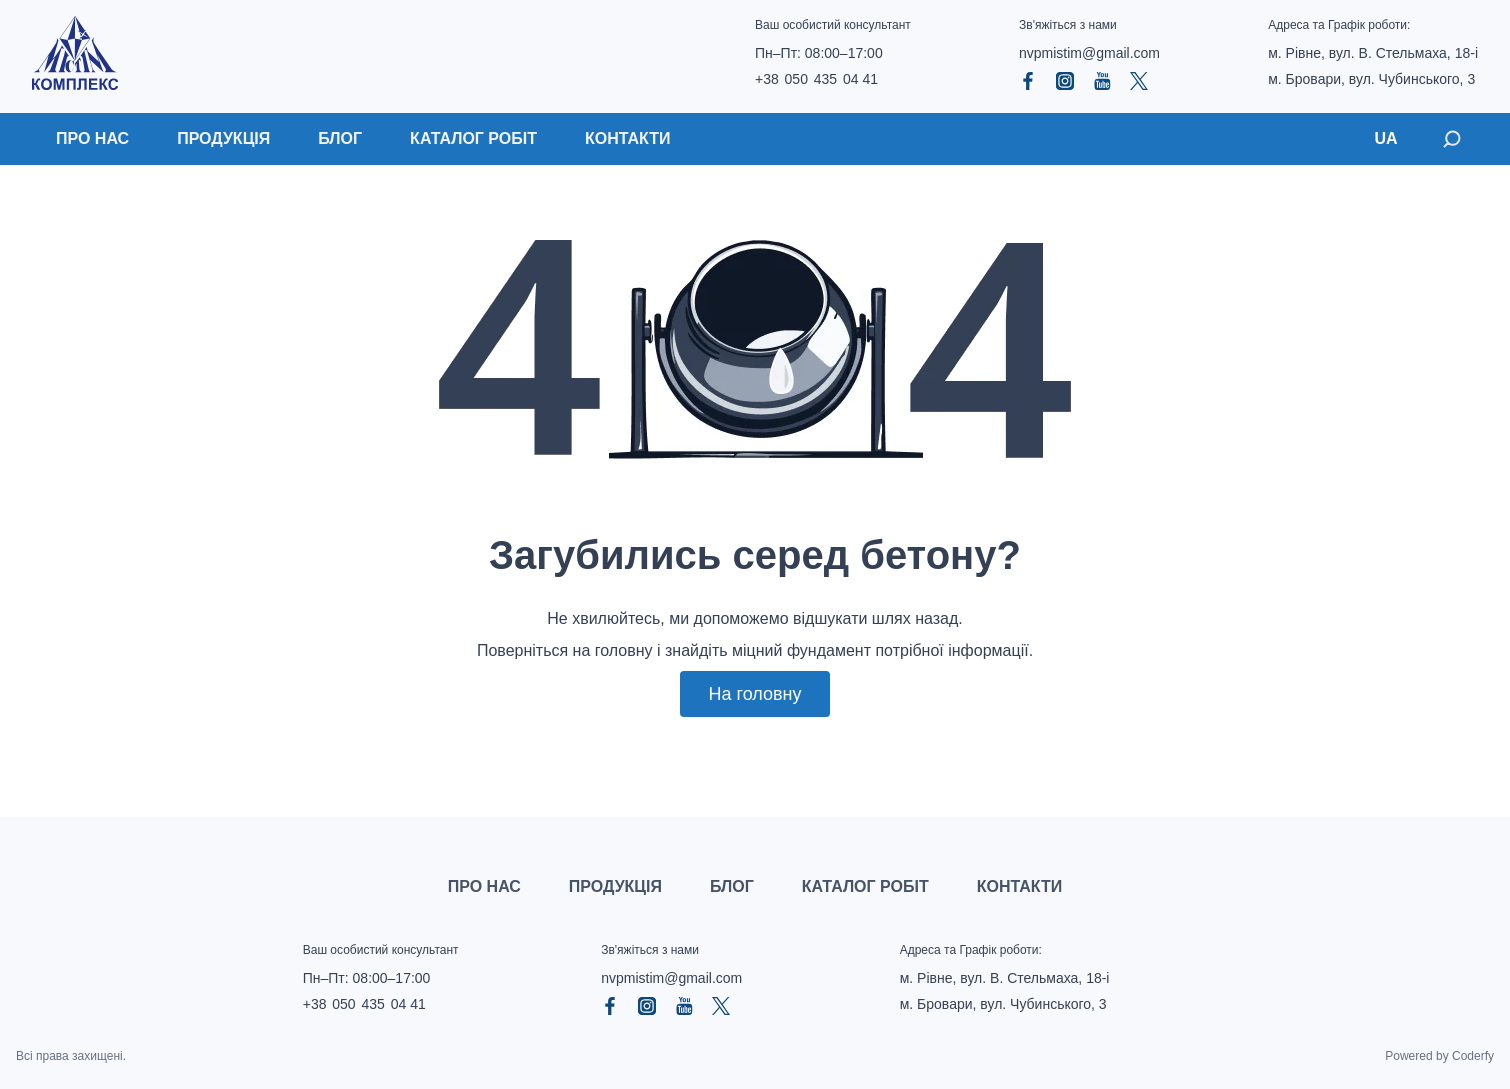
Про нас (92, 138)
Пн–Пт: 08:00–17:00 (819, 53)
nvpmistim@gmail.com (1089, 53)
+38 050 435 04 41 (816, 79)
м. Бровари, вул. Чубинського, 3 (1371, 79)
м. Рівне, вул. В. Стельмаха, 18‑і (1373, 53)
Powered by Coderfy (1439, 1056)
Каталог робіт (473, 138)
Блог (340, 138)
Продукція (223, 138)
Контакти (628, 138)
